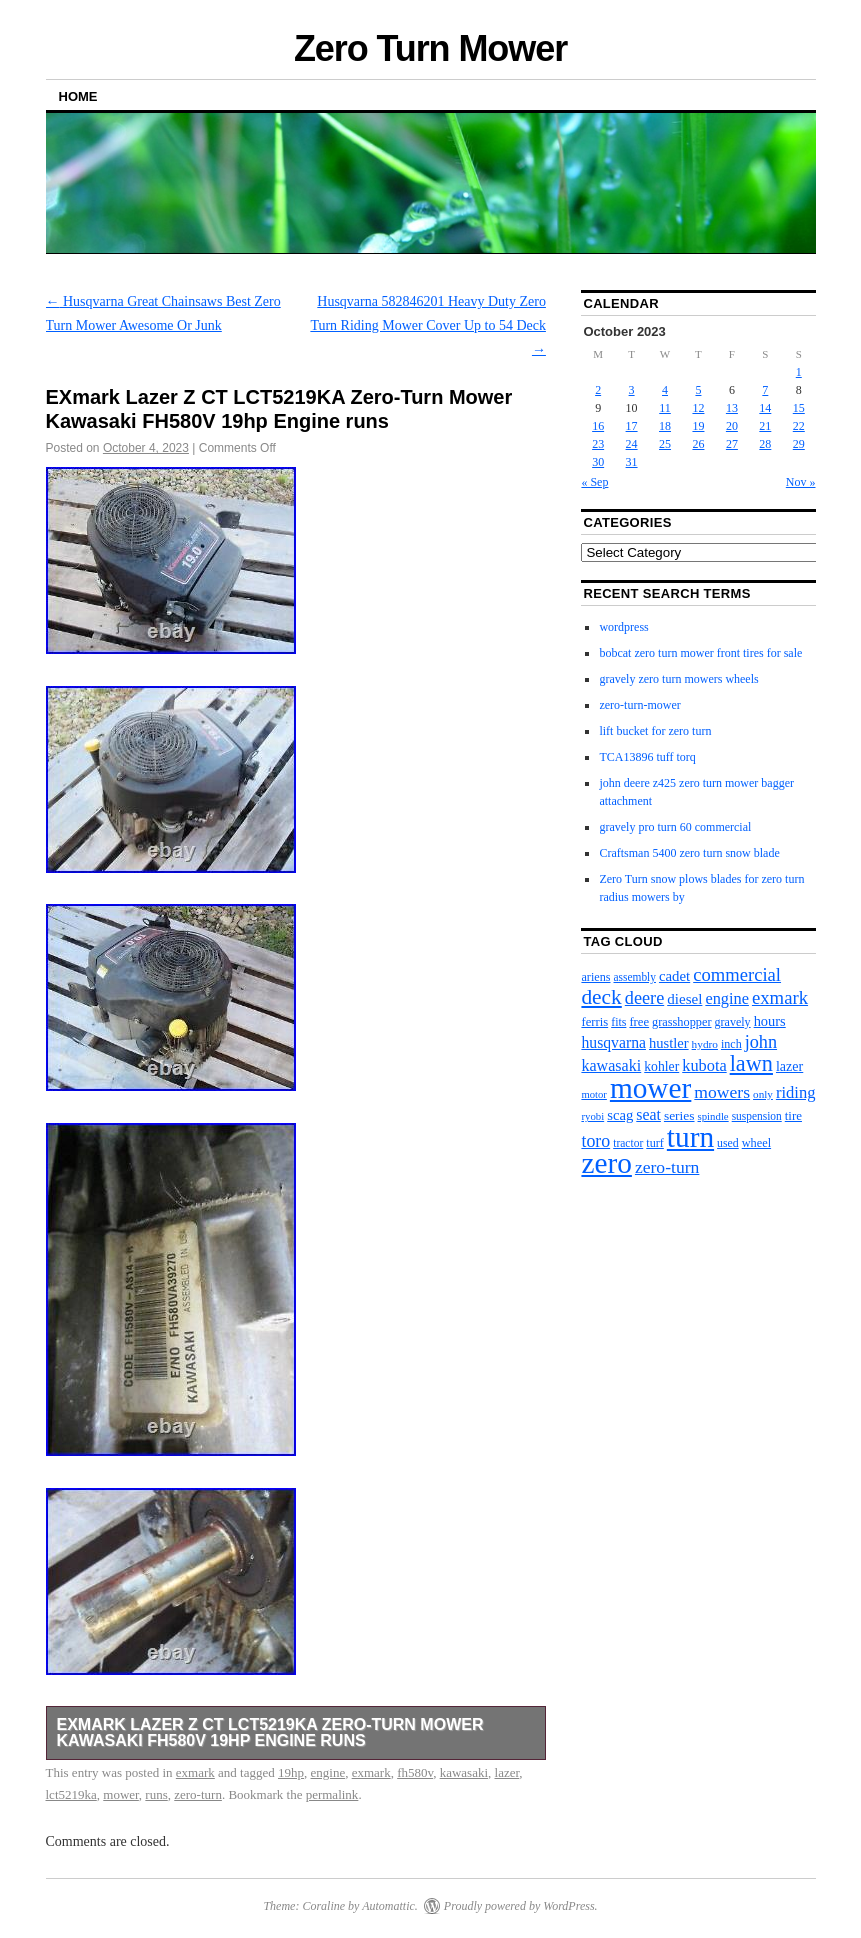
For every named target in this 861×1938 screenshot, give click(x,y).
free (639, 1022)
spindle (713, 1116)
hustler (669, 1043)
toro (595, 1141)
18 (665, 426)
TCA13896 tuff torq (647, 757)
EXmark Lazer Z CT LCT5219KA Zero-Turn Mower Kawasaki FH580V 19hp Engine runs (270, 1732)
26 (698, 444)
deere (644, 998)
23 (598, 444)
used (728, 1143)
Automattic (388, 1906)
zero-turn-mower (639, 705)
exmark (195, 1772)
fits (618, 1022)
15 (799, 408)
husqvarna (613, 1042)
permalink (332, 1794)
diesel (684, 999)
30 (598, 462)
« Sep (594, 482)
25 (665, 444)
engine (328, 1772)
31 (632, 462)
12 (698, 408)
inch (731, 1044)
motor (593, 1094)
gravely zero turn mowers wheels (678, 679)
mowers (722, 1092)
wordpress (623, 627)
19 (698, 426)
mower (121, 1794)
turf (655, 1143)
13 (732, 408)
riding (796, 1092)
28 (765, 444)
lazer (507, 1772)
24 (632, 444)
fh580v (415, 1772)
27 (732, 444)
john (761, 1042)
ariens (595, 977)
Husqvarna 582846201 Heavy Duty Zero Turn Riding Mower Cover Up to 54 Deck (428, 325)
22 (799, 426)
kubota (704, 1065)
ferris (594, 1022)
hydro (705, 1044)
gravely (733, 1022)
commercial (737, 974)
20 (732, 426)
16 (598, 426)
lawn (751, 1063)
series (679, 1115)
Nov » (801, 482)
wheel (756, 1143)
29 (799, 444)
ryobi (592, 1116)
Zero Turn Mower (430, 48)
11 (665, 408)
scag (620, 1115)
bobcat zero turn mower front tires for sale (700, 653)
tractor (628, 1143)
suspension (757, 1116)
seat (648, 1114)
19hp (291, 1772)
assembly (635, 977)
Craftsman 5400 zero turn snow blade (689, 853)
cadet (674, 976)
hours (770, 1021)
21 (765, 426)
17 (632, 426)
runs (156, 1794)
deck (601, 997)
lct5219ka (71, 1794)
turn (690, 1137)
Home (78, 96)
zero (606, 1163)
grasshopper (681, 1022)
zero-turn (198, 1794)
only (763, 1094)
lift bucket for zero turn (655, 731)
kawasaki (464, 1772)
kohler (661, 1066)
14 (765, 408)
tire (793, 1115)
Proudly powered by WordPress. (521, 1906)
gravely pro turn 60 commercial (675, 827)
